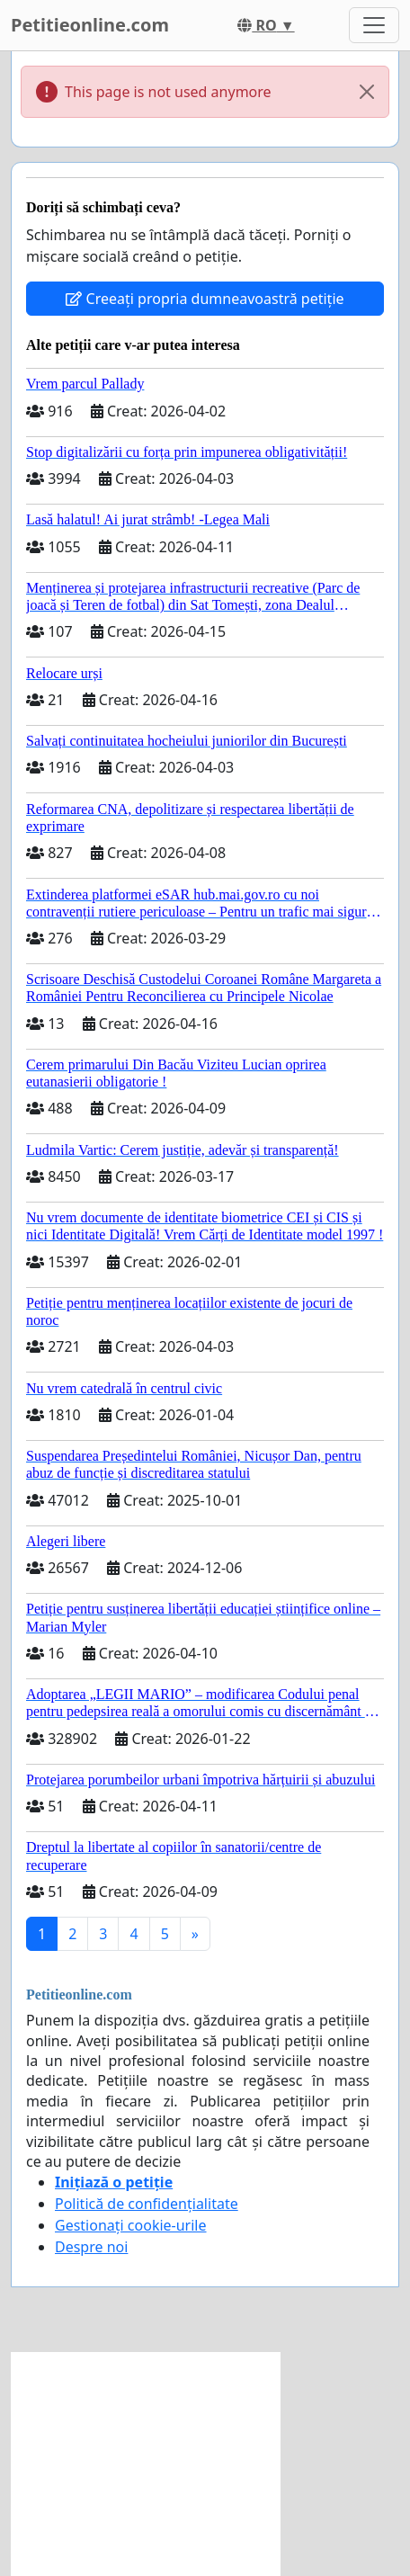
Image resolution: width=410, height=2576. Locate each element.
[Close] (366, 92)
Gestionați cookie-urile (131, 2225)
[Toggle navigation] (374, 25)
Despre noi (91, 2247)
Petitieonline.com (90, 25)
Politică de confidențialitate (146, 2204)
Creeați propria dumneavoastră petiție (204, 299)
